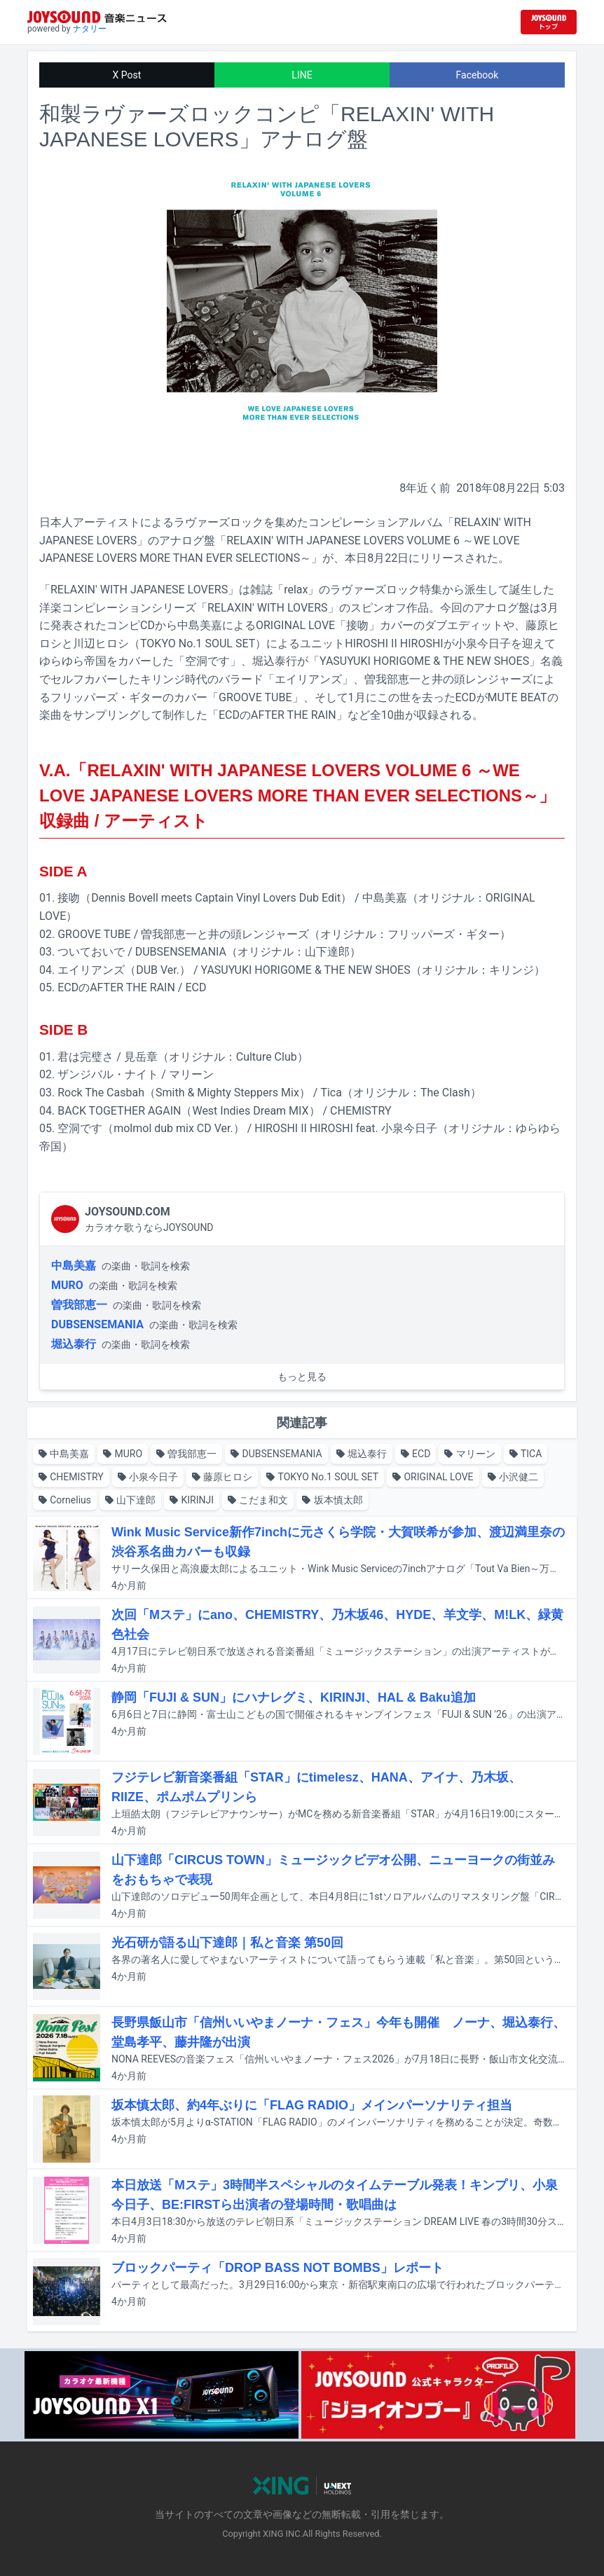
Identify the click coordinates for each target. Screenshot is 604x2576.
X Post (127, 75)
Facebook (477, 75)
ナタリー (90, 29)
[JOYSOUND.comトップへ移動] (549, 22)
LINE (301, 75)
